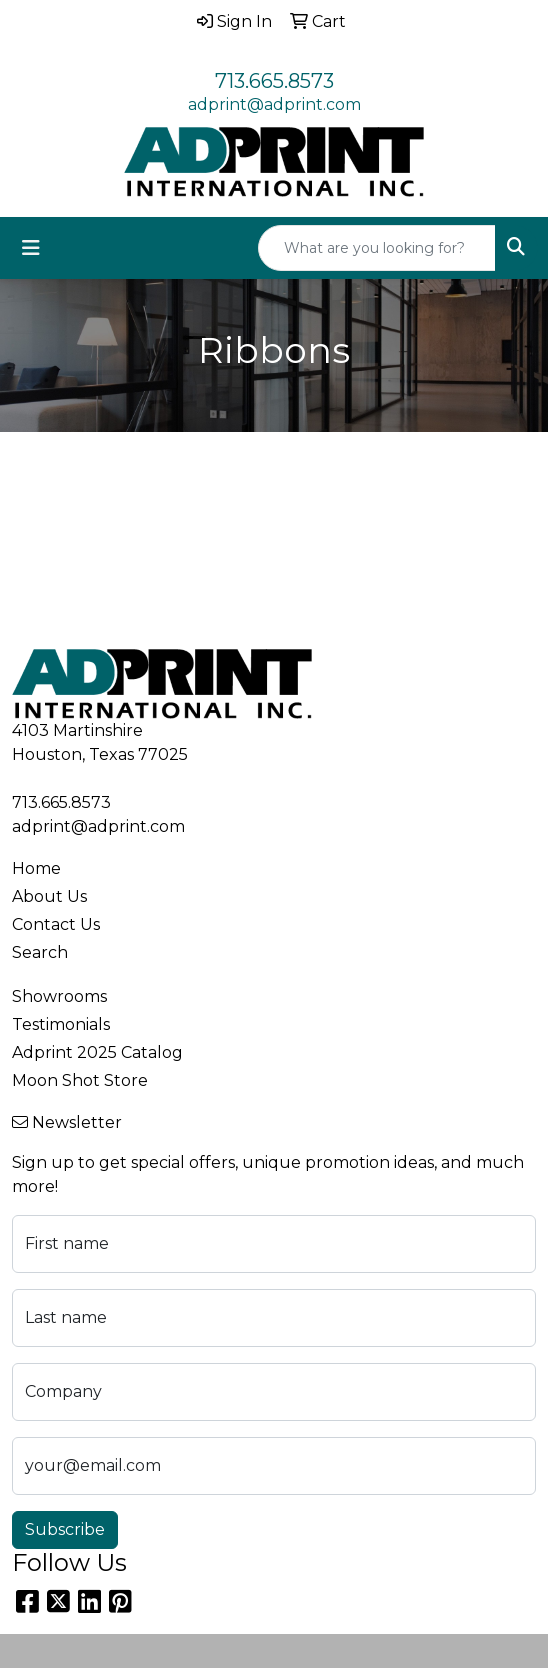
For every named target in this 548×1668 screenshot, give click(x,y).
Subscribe (65, 1529)
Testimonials (61, 1024)
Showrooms (59, 996)
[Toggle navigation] (31, 248)
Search (40, 952)
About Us (49, 896)
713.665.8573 (274, 81)
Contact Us (56, 924)
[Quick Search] (377, 248)
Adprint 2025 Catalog (97, 1052)
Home (36, 868)
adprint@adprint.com (274, 104)
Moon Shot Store (80, 1080)
